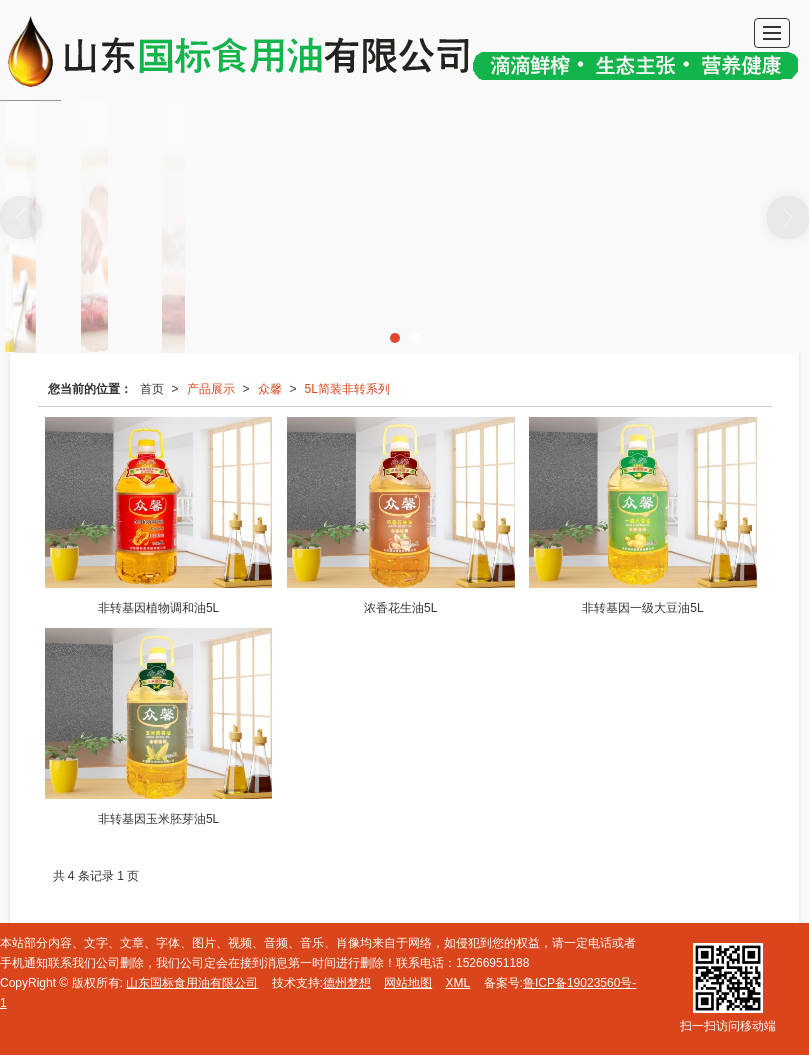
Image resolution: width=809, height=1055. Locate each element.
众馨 (270, 389)
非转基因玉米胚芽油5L (158, 819)
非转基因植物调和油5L (158, 608)
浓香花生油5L (400, 608)
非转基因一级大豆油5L (642, 608)
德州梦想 (347, 983)
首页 (152, 389)
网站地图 (408, 983)
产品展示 (211, 389)
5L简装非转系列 (347, 389)
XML (458, 983)
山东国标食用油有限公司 (192, 983)
